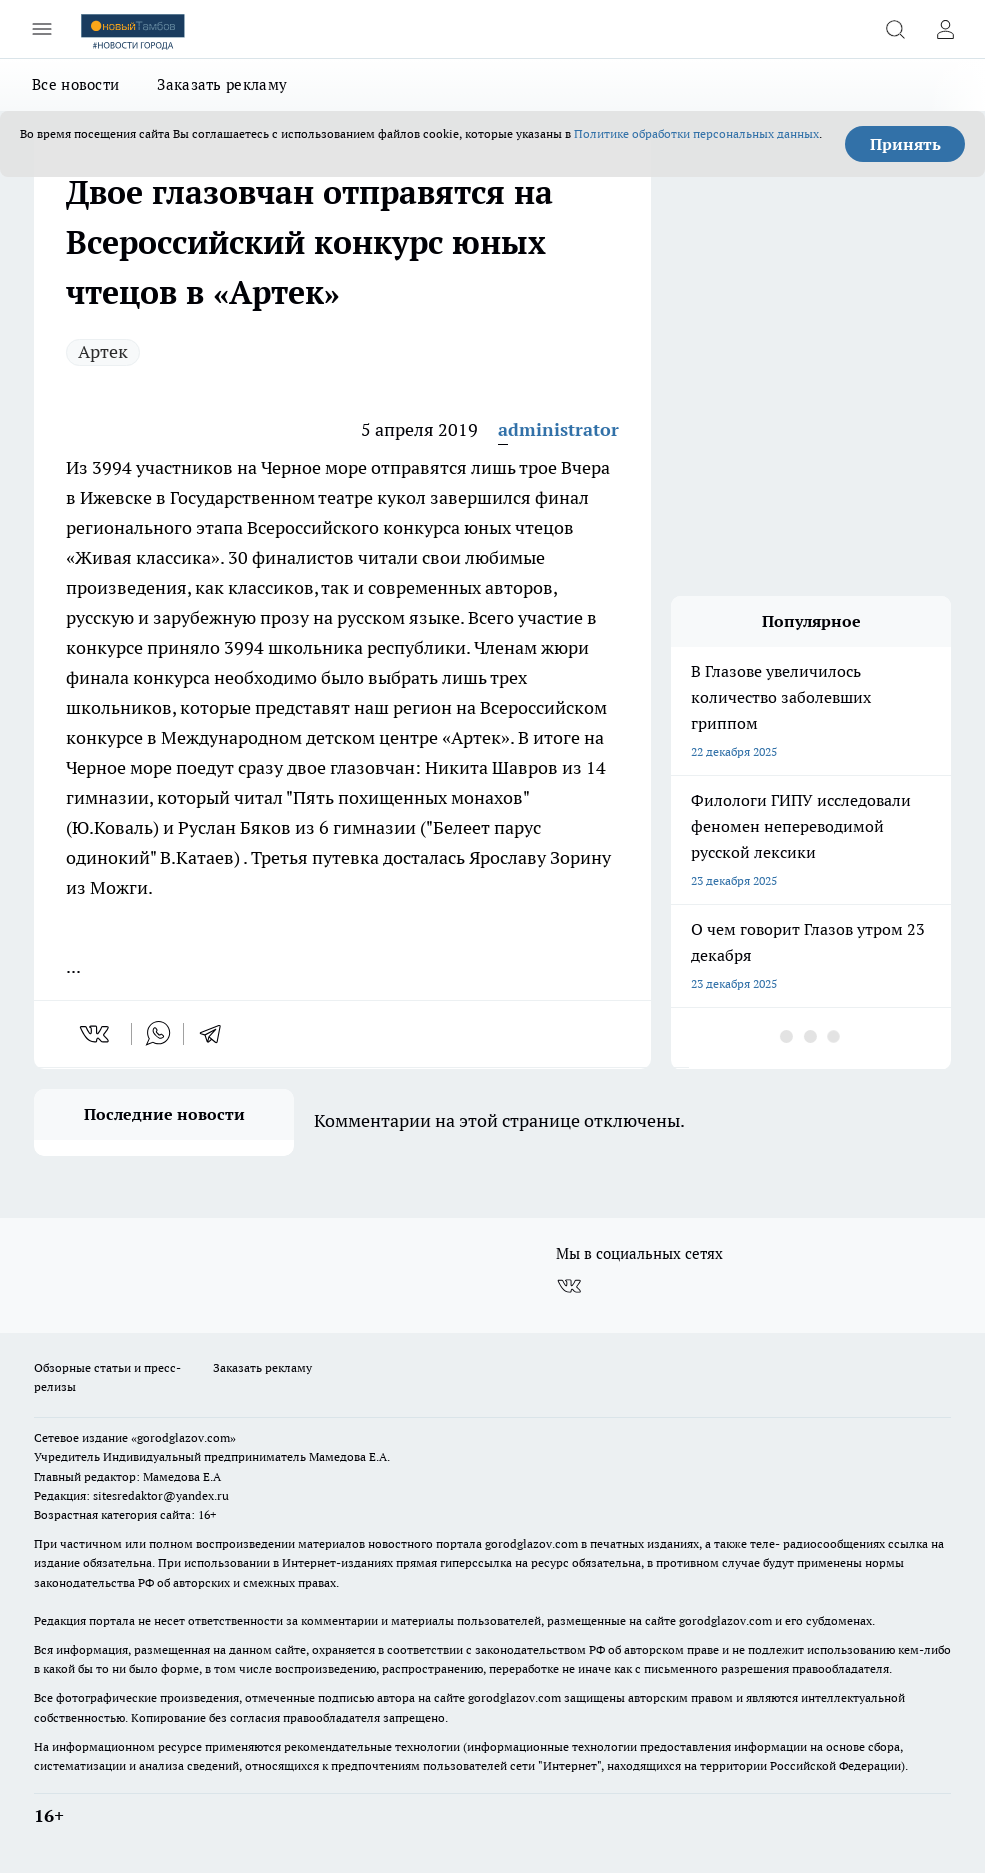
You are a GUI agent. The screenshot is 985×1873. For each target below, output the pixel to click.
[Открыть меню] (42, 29)
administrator (558, 429)
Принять (905, 144)
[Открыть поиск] (895, 29)
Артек (103, 351)
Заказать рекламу (222, 84)
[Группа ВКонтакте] (569, 1286)
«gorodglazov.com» (183, 1437)
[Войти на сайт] (945, 29)
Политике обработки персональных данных (696, 133)
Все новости (75, 84)
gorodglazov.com (531, 1543)
